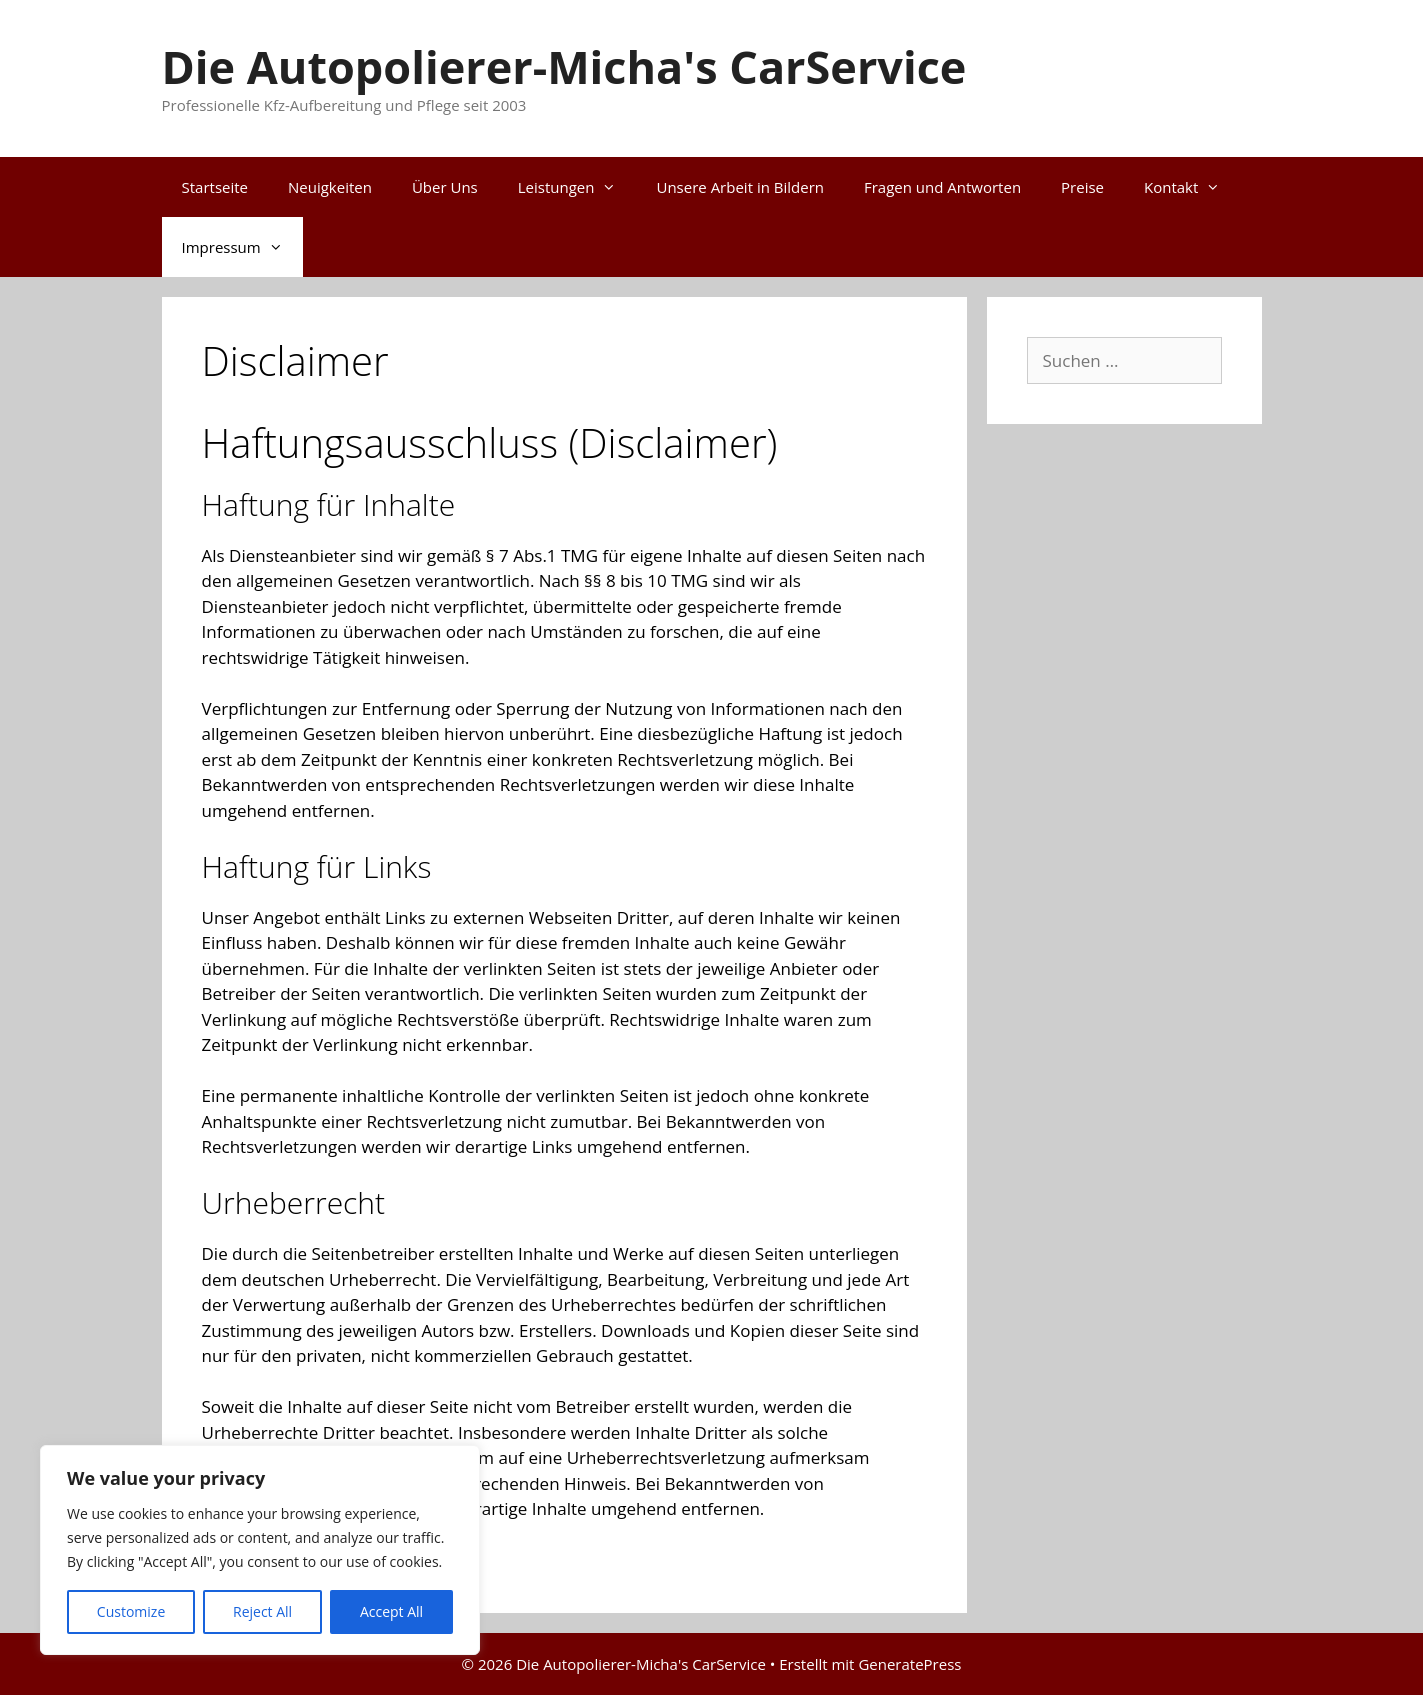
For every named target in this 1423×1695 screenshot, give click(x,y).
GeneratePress (909, 1664)
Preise (1082, 187)
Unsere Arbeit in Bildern (739, 187)
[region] (260, 1550)
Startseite (215, 187)
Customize (131, 1611)
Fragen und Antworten (942, 187)
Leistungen (577, 187)
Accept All (391, 1611)
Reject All (262, 1611)
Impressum (242, 247)
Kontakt (1192, 187)
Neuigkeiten (330, 187)
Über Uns (445, 187)
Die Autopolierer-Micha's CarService (564, 66)
